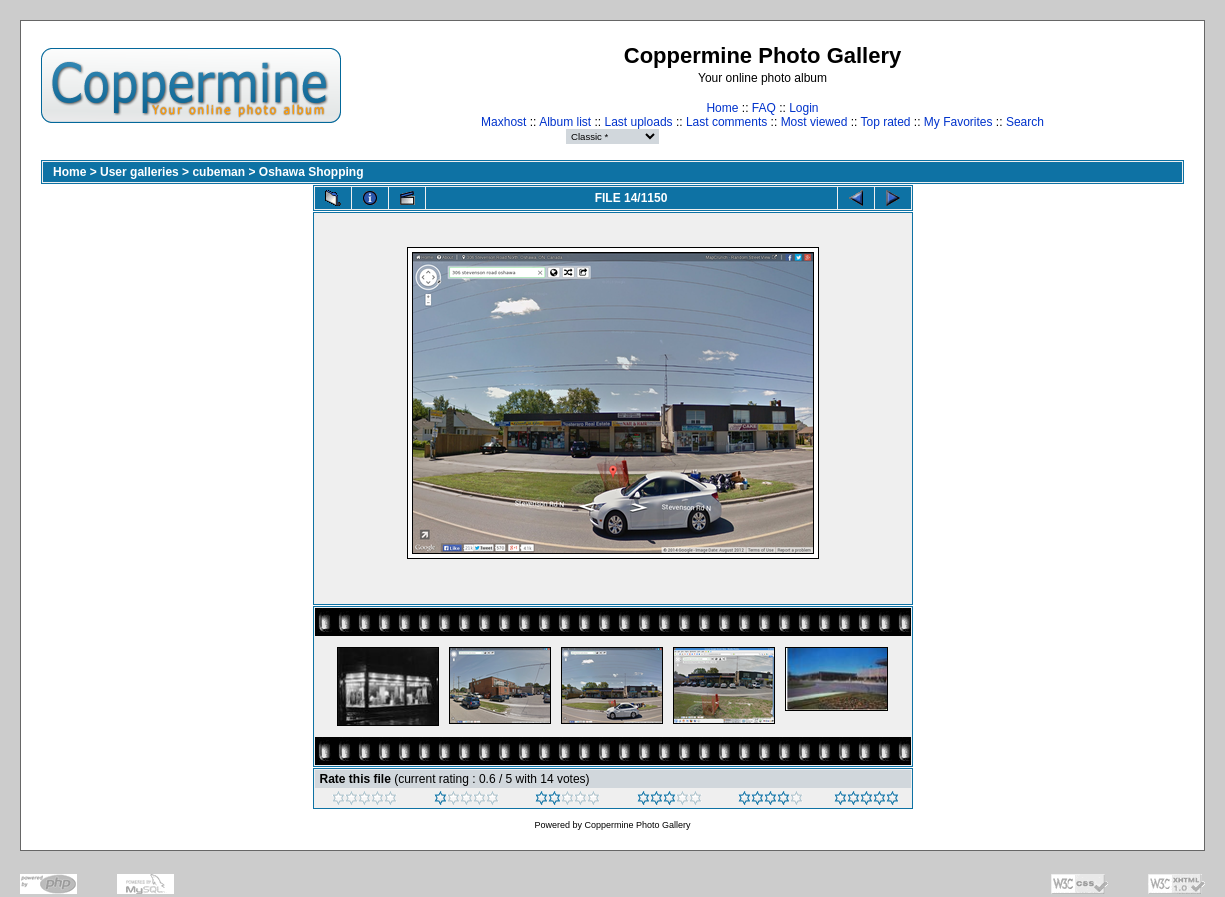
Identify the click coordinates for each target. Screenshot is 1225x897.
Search (1025, 122)
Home (722, 108)
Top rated (885, 122)
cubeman (218, 172)
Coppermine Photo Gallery (637, 825)
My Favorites (958, 122)
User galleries (139, 172)
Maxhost (503, 122)
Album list (565, 122)
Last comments (726, 122)
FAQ (764, 108)
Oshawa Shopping (311, 172)
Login (803, 108)
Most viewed (814, 122)
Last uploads (639, 122)
